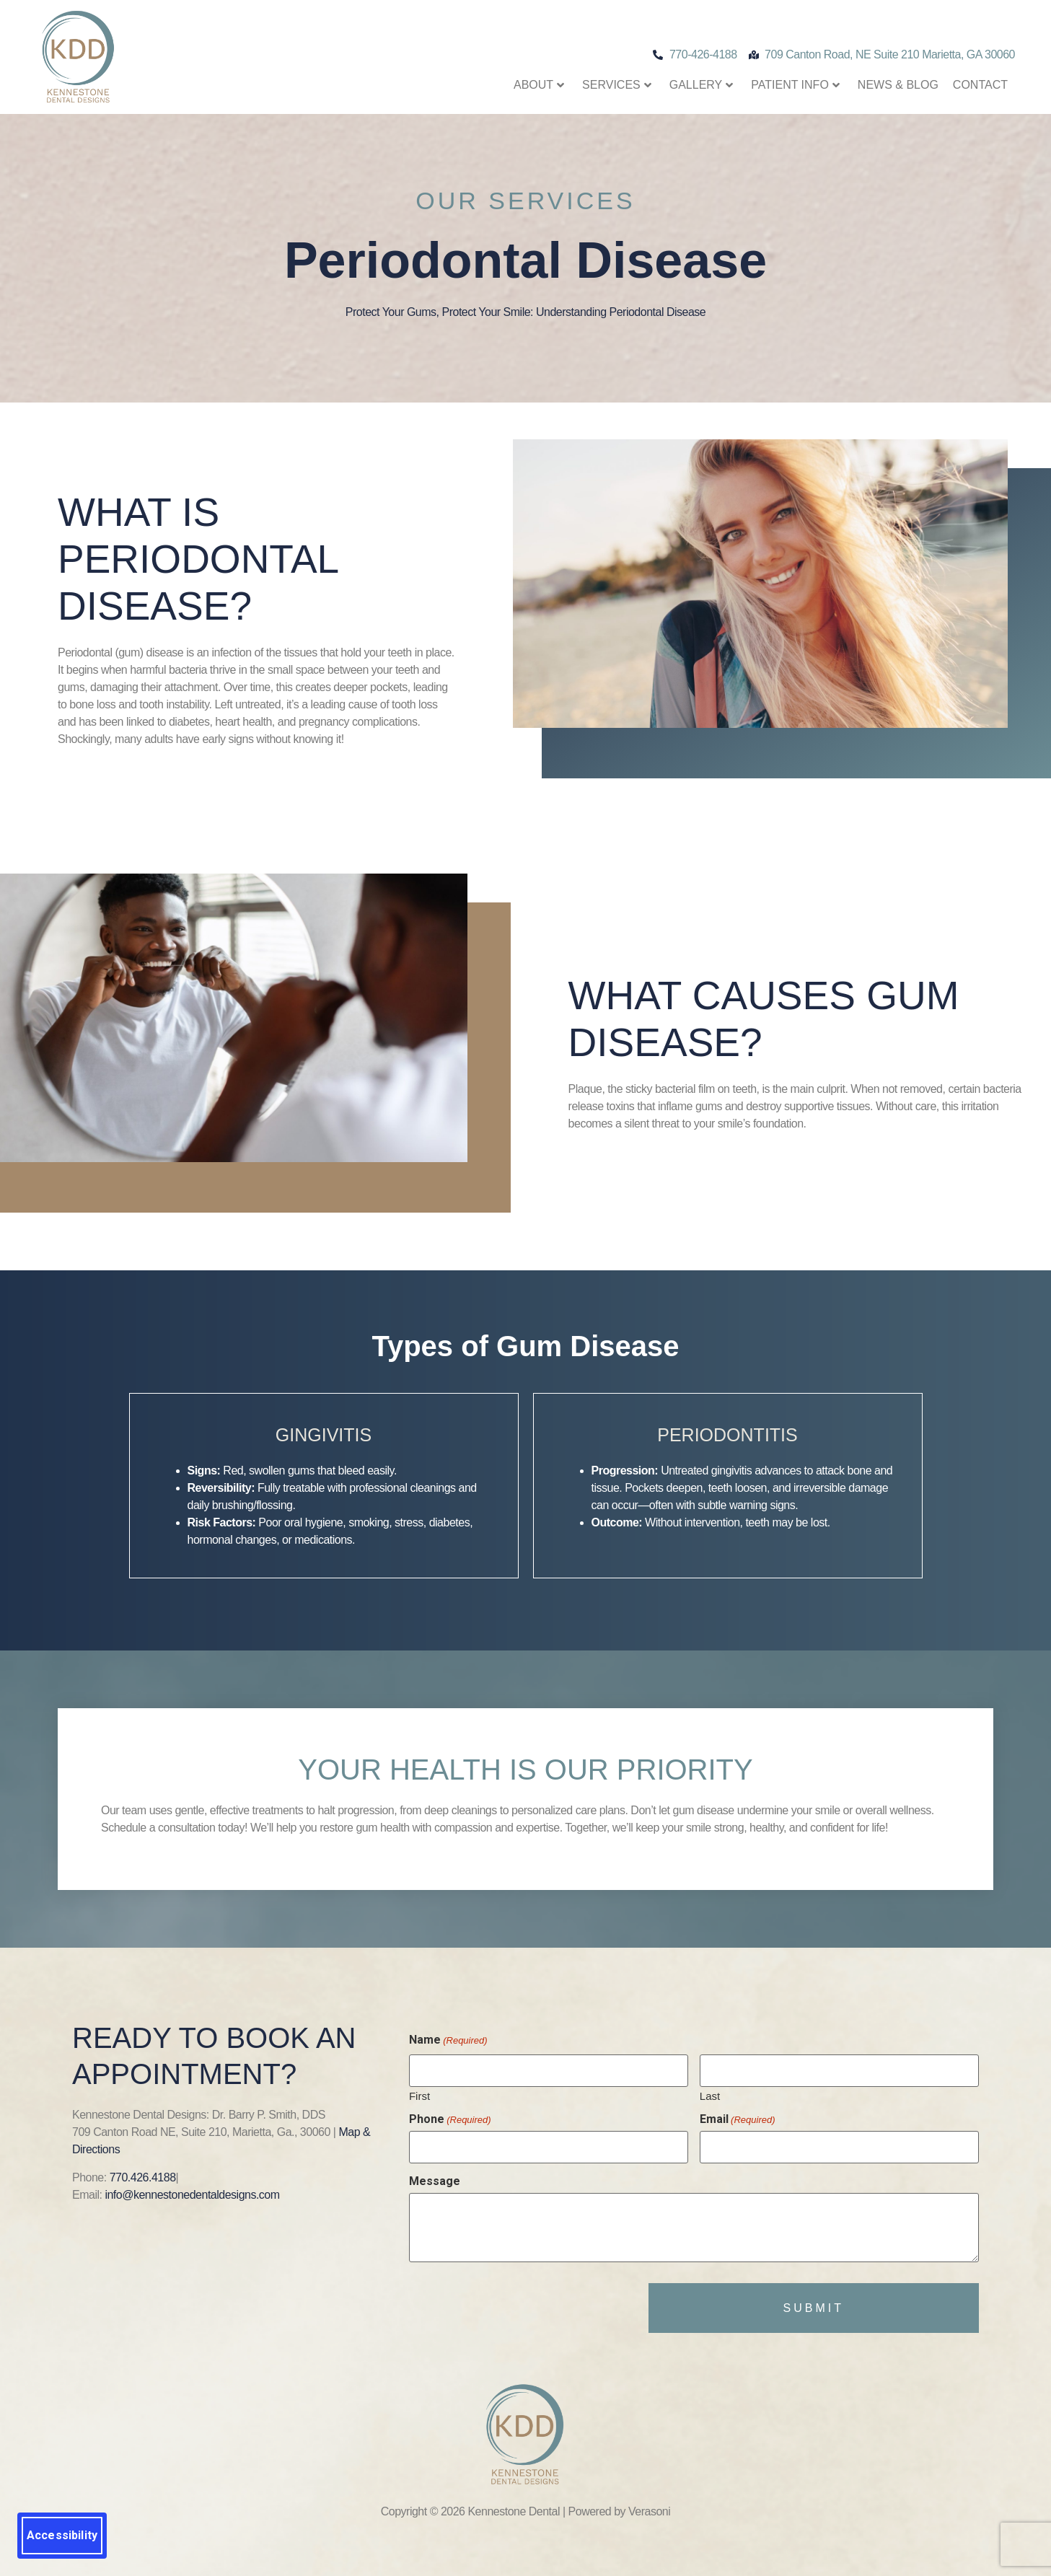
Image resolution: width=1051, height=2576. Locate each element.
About (539, 85)
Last (710, 2092)
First (419, 2092)
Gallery (701, 85)
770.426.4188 (143, 2177)
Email (737, 2116)
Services (616, 85)
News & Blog (898, 85)
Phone (450, 2116)
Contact (980, 85)
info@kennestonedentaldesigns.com (192, 2195)
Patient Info (795, 85)
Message (434, 2175)
